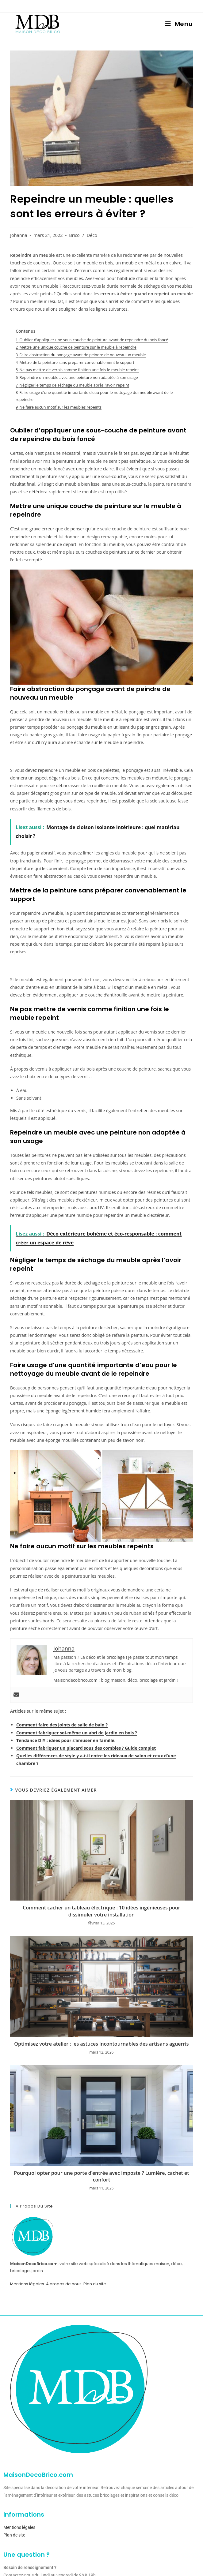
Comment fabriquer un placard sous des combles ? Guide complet (86, 1748)
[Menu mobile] (179, 24)
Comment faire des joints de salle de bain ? (62, 1725)
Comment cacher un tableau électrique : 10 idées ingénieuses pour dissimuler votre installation (101, 1911)
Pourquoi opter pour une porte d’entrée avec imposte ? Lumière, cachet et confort (101, 2176)
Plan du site (94, 2284)
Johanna (18, 235)
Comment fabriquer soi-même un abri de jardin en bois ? (76, 1733)
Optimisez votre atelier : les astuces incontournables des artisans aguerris (101, 2043)
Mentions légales (27, 2284)
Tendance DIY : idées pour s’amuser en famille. (66, 1740)
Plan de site (14, 2535)
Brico (74, 235)
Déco (92, 235)
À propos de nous (64, 2284)
